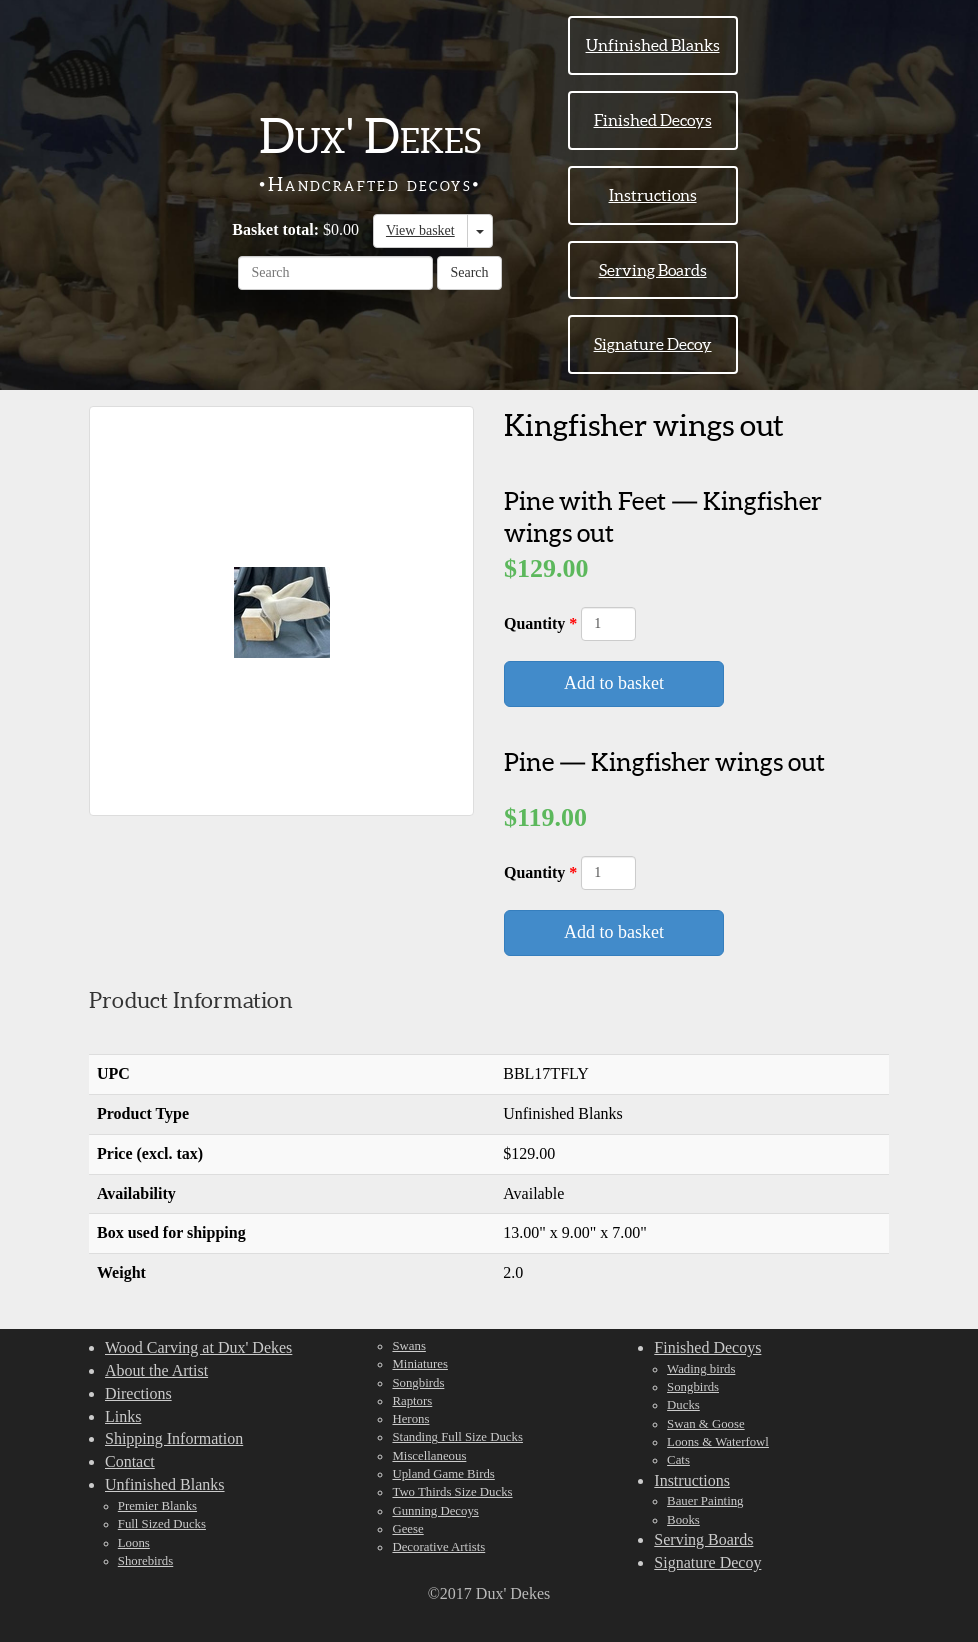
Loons (134, 1543)
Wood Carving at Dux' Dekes (198, 1347)
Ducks (683, 1405)
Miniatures (419, 1364)
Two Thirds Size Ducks (452, 1492)
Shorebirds (145, 1561)
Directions (138, 1393)
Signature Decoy (653, 344)
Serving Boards (653, 270)
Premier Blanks (157, 1506)
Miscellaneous (429, 1456)
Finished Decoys (653, 120)
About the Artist (156, 1370)
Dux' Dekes (370, 136)
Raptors (412, 1401)
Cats (678, 1460)
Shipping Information (174, 1438)
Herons (410, 1419)
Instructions (653, 195)
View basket (420, 230)
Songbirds (418, 1383)
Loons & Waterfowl (718, 1442)
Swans (408, 1346)
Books (683, 1520)
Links (123, 1416)
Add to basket (614, 683)
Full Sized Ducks (162, 1524)
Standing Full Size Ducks (457, 1437)
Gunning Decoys (435, 1511)
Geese (407, 1529)
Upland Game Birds (443, 1474)
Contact (130, 1461)
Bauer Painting (705, 1501)
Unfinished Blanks (653, 45)
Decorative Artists (438, 1547)
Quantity (536, 623)
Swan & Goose (706, 1424)
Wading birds (701, 1369)
